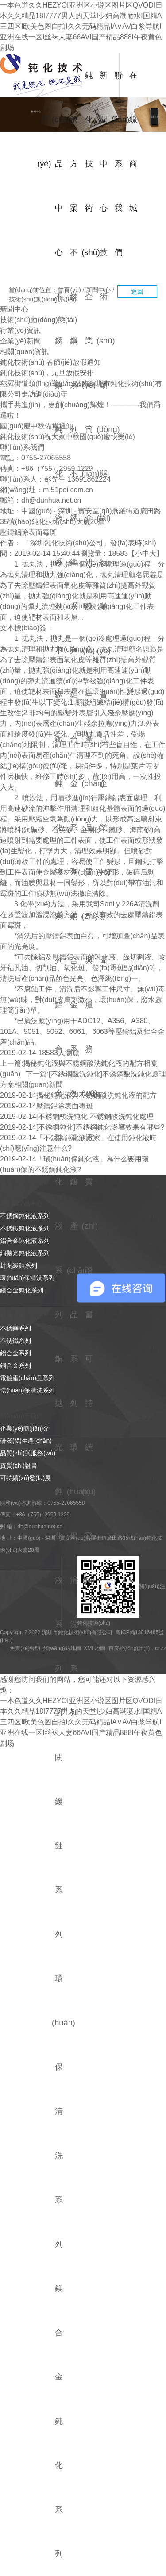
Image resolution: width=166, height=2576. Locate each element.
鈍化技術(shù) (88, 163)
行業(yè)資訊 (103, 650)
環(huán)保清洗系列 (27, 1277)
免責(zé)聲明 (25, 1648)
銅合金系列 (74, 1004)
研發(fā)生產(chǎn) (26, 1440)
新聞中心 (104, 141)
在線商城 (133, 141)
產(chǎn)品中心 (59, 163)
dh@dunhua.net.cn (51, 500)
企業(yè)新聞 (103, 872)
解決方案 (74, 141)
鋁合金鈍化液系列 (25, 1240)
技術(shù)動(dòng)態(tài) (42, 299)
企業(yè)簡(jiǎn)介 (24, 1428)
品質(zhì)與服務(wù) (89, 960)
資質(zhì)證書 (89, 1226)
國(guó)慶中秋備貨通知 (36, 426)
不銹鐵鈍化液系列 (25, 1228)
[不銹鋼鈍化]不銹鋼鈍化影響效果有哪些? (100, 1127)
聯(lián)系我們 (118, 163)
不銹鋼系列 (74, 340)
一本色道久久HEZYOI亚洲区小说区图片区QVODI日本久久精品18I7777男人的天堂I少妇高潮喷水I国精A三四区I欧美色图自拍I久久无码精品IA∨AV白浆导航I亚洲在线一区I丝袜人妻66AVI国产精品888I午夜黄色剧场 (81, 26)
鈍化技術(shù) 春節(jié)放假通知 (50, 362)
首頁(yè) (44, 119)
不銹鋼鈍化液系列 (25, 1215)
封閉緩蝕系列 (18, 1265)
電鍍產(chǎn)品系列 (78, 1270)
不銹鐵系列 (74, 562)
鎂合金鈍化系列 (59, 2420)
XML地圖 (94, 1648)
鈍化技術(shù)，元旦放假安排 (47, 373)
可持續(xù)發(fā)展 (89, 1491)
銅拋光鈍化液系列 (25, 1253)
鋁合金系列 (74, 783)
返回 (137, 291)
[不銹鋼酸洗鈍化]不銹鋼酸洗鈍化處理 (107, 1074)
